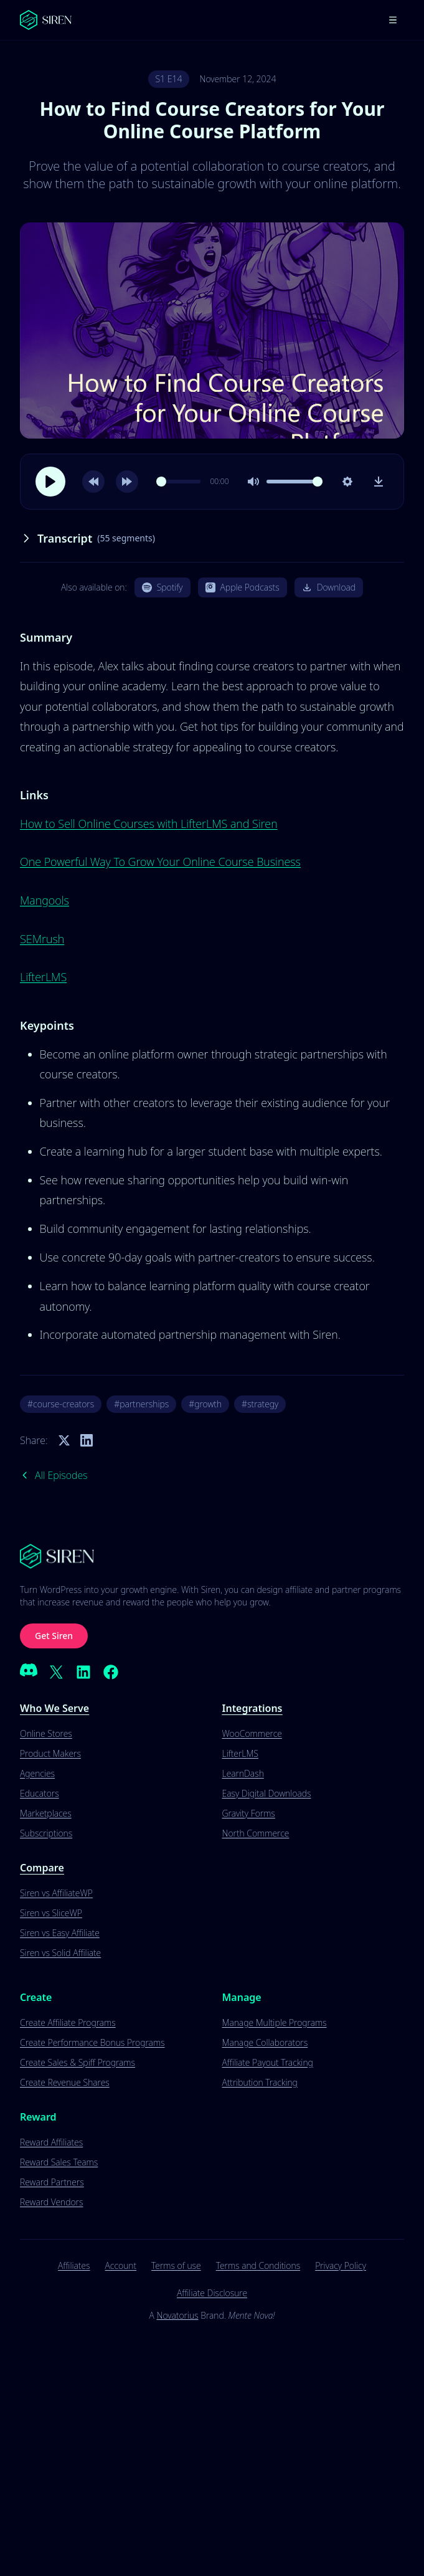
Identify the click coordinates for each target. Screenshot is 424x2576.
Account (121, 2265)
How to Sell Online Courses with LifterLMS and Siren (149, 823)
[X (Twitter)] (56, 1672)
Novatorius (177, 2315)
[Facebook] (111, 1672)
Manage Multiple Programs (274, 2022)
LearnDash (243, 1773)
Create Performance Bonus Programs (92, 2042)
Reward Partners (52, 2182)
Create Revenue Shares (65, 2082)
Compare (42, 1868)
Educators (39, 1793)
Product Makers (50, 1753)
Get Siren (54, 1636)
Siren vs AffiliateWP (56, 1893)
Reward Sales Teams (59, 2162)
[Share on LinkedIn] (86, 1440)
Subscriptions (46, 1833)
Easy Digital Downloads (266, 1793)
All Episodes (54, 1475)
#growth (205, 1404)
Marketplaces (46, 1813)
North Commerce (256, 1833)
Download (329, 587)
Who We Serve (54, 1708)
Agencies (37, 1773)
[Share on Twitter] (64, 1440)
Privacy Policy (340, 2265)
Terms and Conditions (258, 2265)
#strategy (260, 1404)
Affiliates (74, 2265)
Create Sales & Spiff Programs (77, 2062)
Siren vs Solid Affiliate (60, 1953)
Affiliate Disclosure (212, 2293)
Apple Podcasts (242, 587)
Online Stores (46, 1733)
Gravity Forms (248, 1813)
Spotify (162, 587)
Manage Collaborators (265, 2042)
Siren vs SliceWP (51, 1913)
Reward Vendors (51, 2202)
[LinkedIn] (83, 1672)
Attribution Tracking (260, 2082)
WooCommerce (252, 1733)
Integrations (252, 1708)
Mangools (44, 900)
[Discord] (28, 1672)
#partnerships (141, 1404)
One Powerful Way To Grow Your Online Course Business (160, 861)
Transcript (87, 538)
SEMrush (42, 938)
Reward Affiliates (51, 2142)
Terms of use (176, 2265)
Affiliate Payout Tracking (267, 2062)
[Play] (50, 482)
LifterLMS (43, 976)
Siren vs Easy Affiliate (60, 1933)
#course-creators (60, 1404)
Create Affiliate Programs (68, 2022)
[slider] (178, 481)
